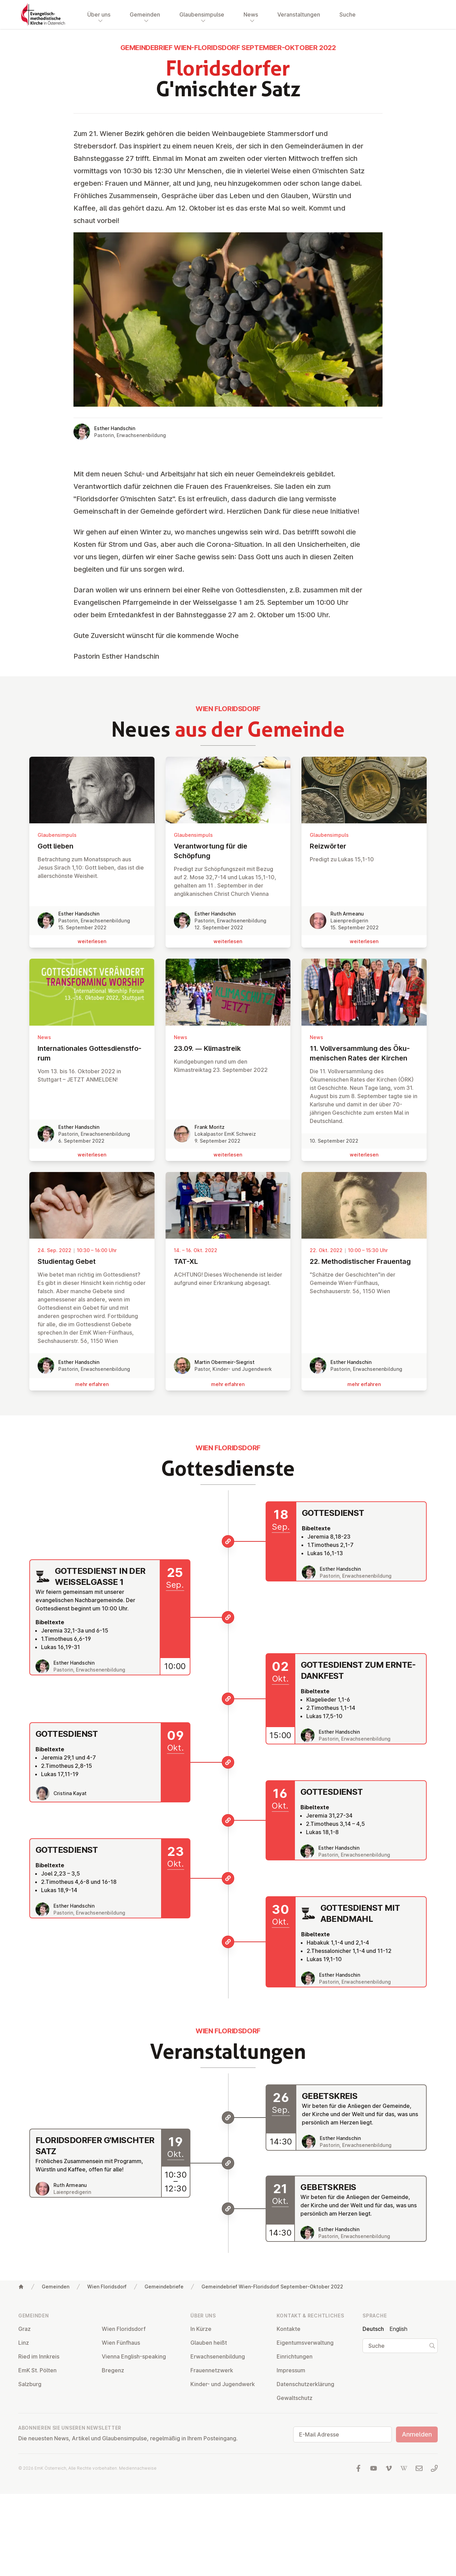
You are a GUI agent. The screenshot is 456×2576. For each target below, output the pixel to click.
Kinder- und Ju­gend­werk (222, 2384)
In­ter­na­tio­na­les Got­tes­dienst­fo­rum (92, 1053)
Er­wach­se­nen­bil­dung (217, 2356)
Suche (347, 14)
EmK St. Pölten (37, 2370)
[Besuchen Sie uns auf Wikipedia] (403, 2468)
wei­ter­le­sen (92, 941)
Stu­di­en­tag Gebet (92, 1261)
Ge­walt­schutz (295, 2397)
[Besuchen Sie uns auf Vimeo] (388, 2468)
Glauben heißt (208, 2342)
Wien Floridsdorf (107, 2286)
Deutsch (373, 2328)
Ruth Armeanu (347, 914)
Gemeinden (55, 2286)
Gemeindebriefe (164, 2286)
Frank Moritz (210, 1127)
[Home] (21, 2286)
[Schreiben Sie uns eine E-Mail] (419, 2468)
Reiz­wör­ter (364, 846)
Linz (23, 2342)
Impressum (291, 2370)
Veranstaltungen (298, 14)
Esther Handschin (114, 428)
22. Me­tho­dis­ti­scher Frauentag (364, 1261)
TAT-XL (228, 1261)
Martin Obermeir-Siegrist (225, 1362)
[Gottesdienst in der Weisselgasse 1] (228, 1617)
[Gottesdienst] (228, 1541)
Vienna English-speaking (134, 2356)
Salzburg (29, 2384)
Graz (24, 2328)
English (398, 2328)
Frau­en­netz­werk (211, 2370)
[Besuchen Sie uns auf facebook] (358, 2468)
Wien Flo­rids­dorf (124, 2328)
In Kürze (200, 2328)
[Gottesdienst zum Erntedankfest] (228, 1699)
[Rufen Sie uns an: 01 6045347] (434, 2468)
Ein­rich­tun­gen (295, 2356)
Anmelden (417, 2434)
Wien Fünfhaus (121, 2342)
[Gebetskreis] (228, 2117)
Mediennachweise (138, 2468)
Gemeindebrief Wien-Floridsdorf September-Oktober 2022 (272, 2286)
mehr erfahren (92, 1384)
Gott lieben (92, 846)
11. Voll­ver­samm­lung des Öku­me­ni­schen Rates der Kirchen (364, 1053)
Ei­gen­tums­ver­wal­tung (305, 2342)
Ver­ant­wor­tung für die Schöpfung (228, 851)
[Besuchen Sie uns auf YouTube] (373, 2468)
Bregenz (113, 2370)
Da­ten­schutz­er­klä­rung (305, 2384)
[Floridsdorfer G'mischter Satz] (228, 2163)
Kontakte (288, 2328)
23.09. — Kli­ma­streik (228, 1048)
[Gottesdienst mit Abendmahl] (228, 1942)
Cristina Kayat (70, 1793)
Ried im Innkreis (38, 2356)
